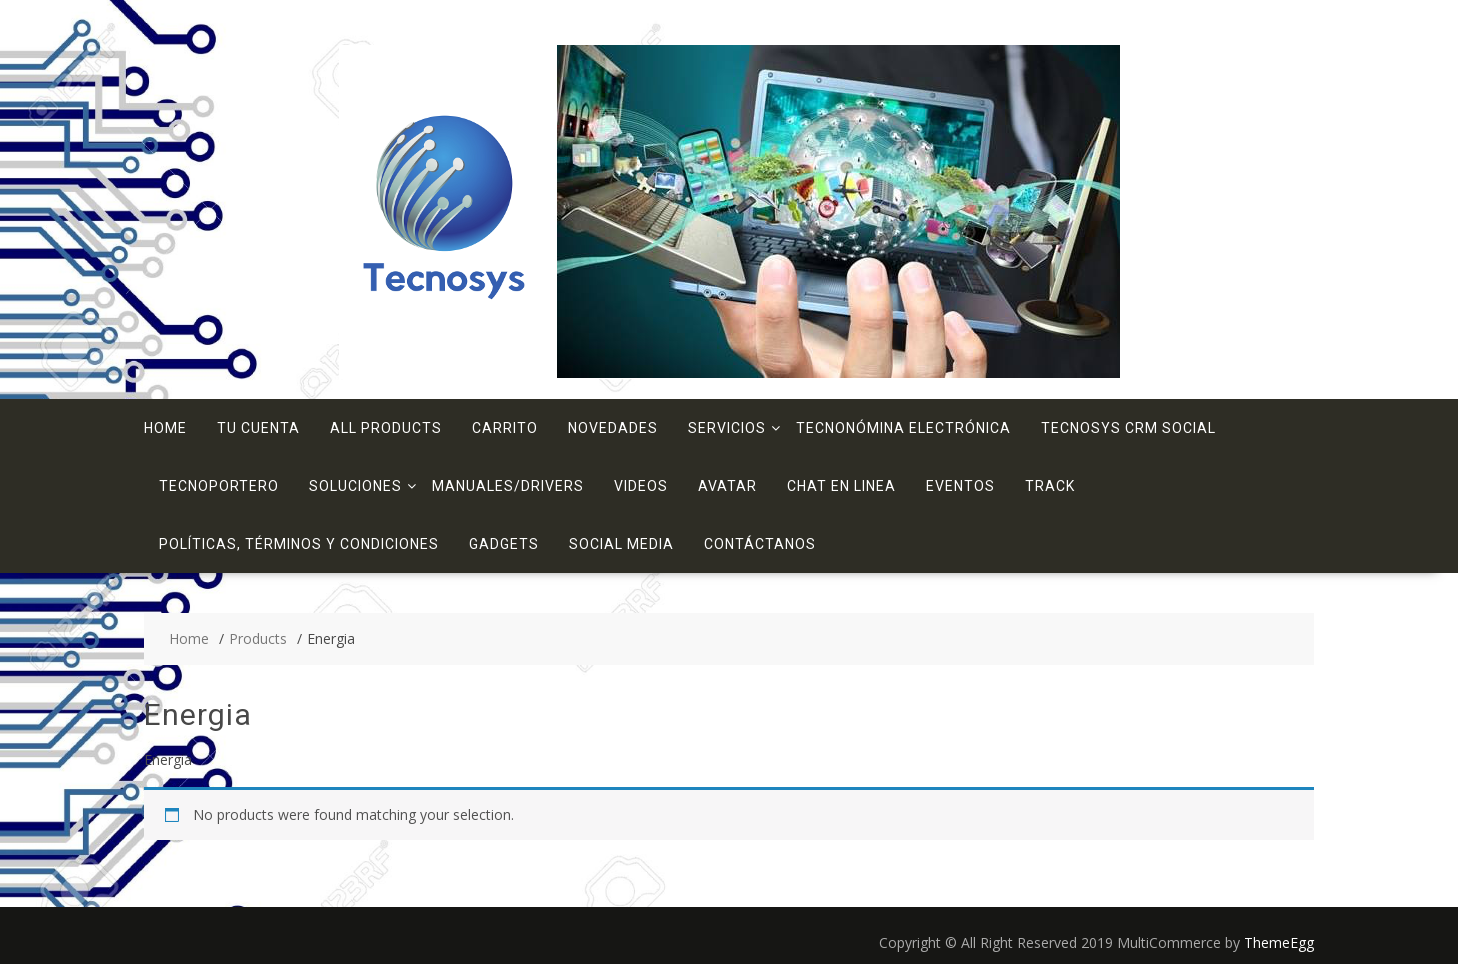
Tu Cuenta (258, 428)
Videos (641, 486)
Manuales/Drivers (508, 486)
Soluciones (355, 486)
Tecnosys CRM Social (1128, 428)
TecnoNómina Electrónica (903, 428)
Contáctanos (760, 544)
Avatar (727, 486)
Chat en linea (841, 486)
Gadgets (504, 544)
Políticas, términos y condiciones (299, 544)
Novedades (613, 428)
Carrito (505, 428)
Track (1050, 486)
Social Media (621, 544)
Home (165, 428)
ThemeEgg (1279, 942)
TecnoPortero (219, 486)
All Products (386, 428)
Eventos (960, 486)
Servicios (727, 428)
